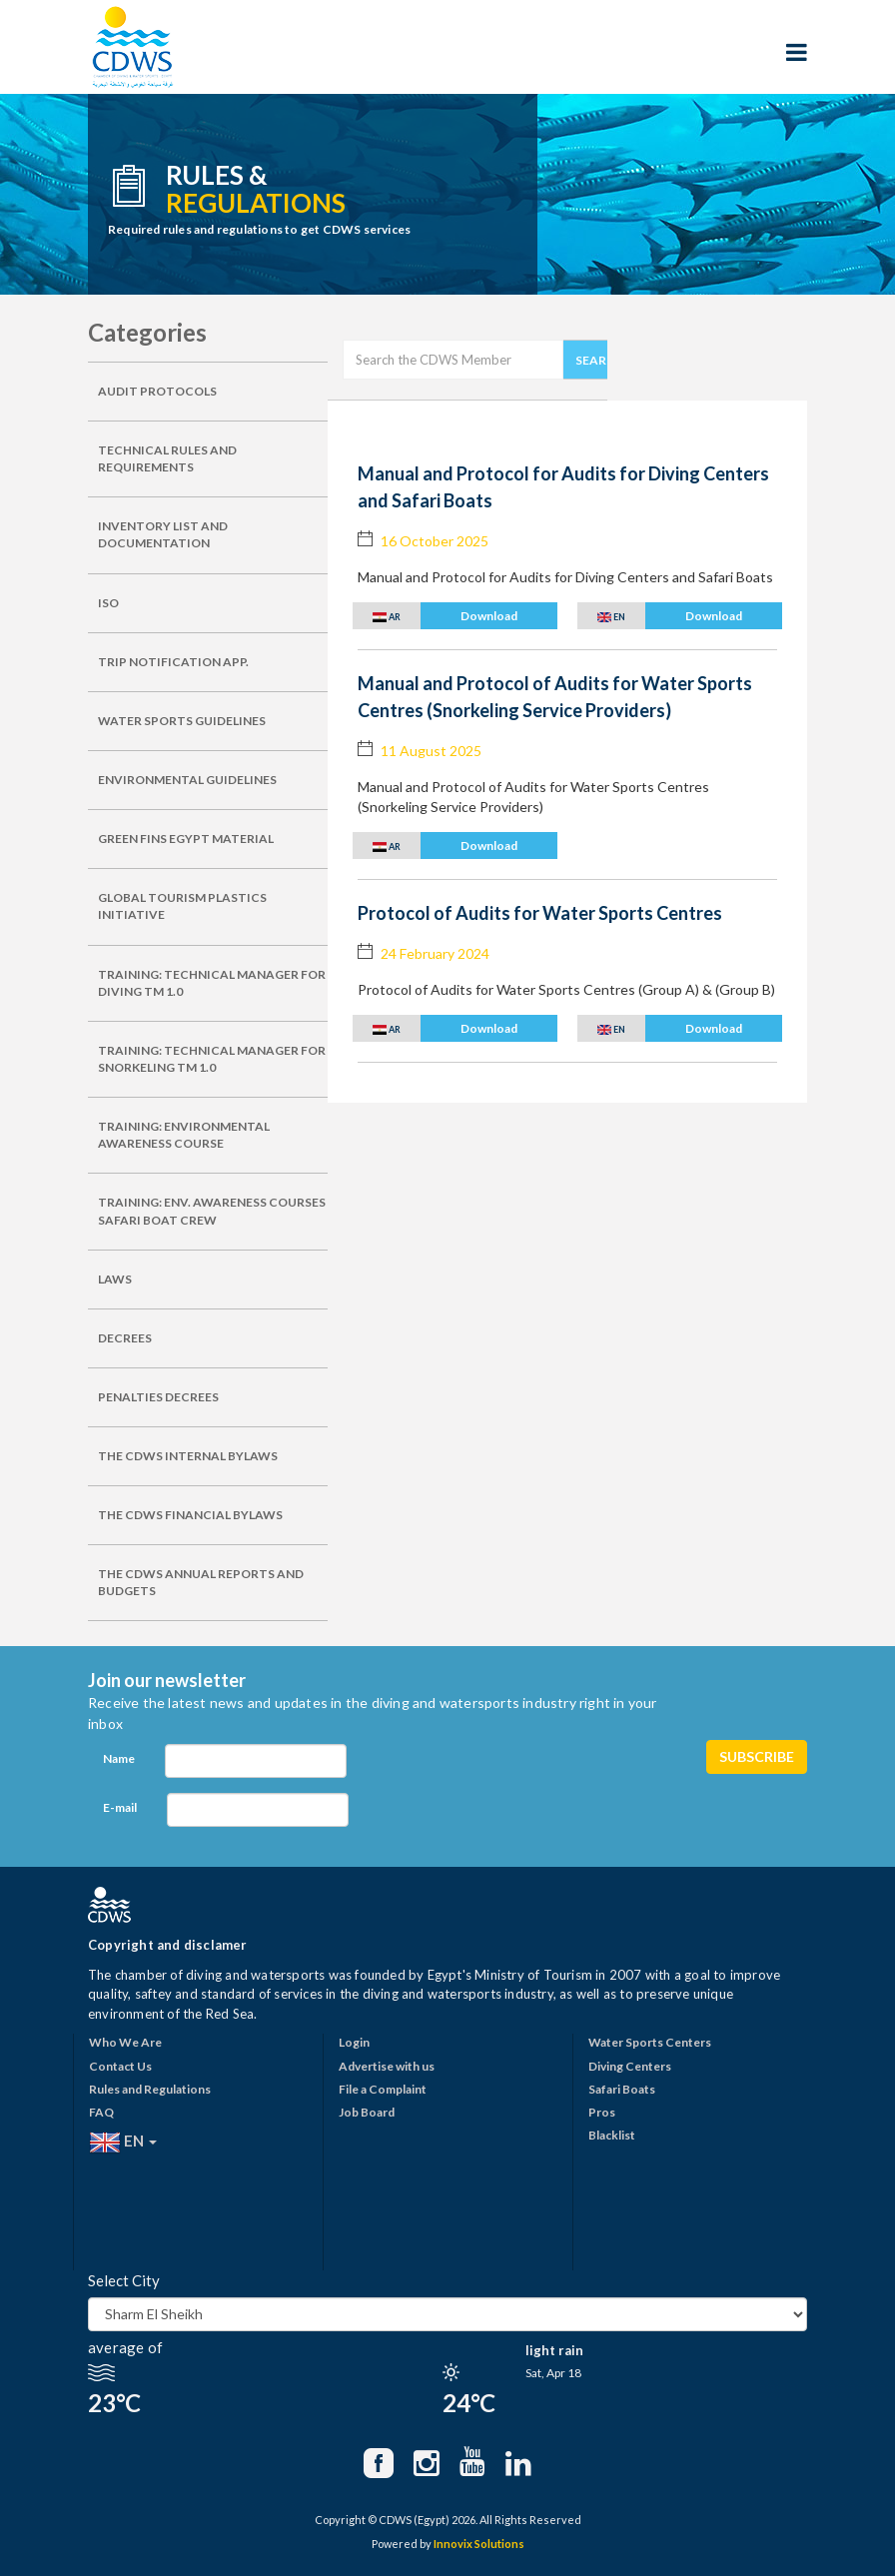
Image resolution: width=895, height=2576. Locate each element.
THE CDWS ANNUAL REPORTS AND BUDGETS (201, 1582)
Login (354, 2042)
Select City (124, 2280)
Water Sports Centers (649, 2042)
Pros (601, 2112)
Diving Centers (629, 2066)
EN (123, 2142)
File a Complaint (383, 2089)
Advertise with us (387, 2066)
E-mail (120, 1807)
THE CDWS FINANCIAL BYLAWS (190, 1514)
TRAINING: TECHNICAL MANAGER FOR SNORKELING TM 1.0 (212, 1059)
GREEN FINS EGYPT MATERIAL (186, 838)
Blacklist (611, 2135)
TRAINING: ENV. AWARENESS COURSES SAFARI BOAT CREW (212, 1211)
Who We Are (125, 2042)
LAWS (115, 1279)
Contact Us (120, 2066)
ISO (108, 602)
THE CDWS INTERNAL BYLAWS (188, 1455)
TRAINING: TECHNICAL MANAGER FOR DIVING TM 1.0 (212, 983)
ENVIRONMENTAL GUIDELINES (187, 779)
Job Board (367, 2112)
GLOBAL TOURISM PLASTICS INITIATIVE (182, 906)
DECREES (125, 1337)
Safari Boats (621, 2089)
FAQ (101, 2112)
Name (119, 1758)
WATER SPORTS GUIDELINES (182, 720)
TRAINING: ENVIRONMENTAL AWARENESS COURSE (184, 1135)
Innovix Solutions (479, 2543)
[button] (455, 615)
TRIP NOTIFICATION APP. (173, 661)
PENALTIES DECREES (158, 1396)
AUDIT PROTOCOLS (157, 391)
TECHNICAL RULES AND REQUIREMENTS (167, 458)
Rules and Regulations (150, 2089)
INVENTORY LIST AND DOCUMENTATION (163, 534)
